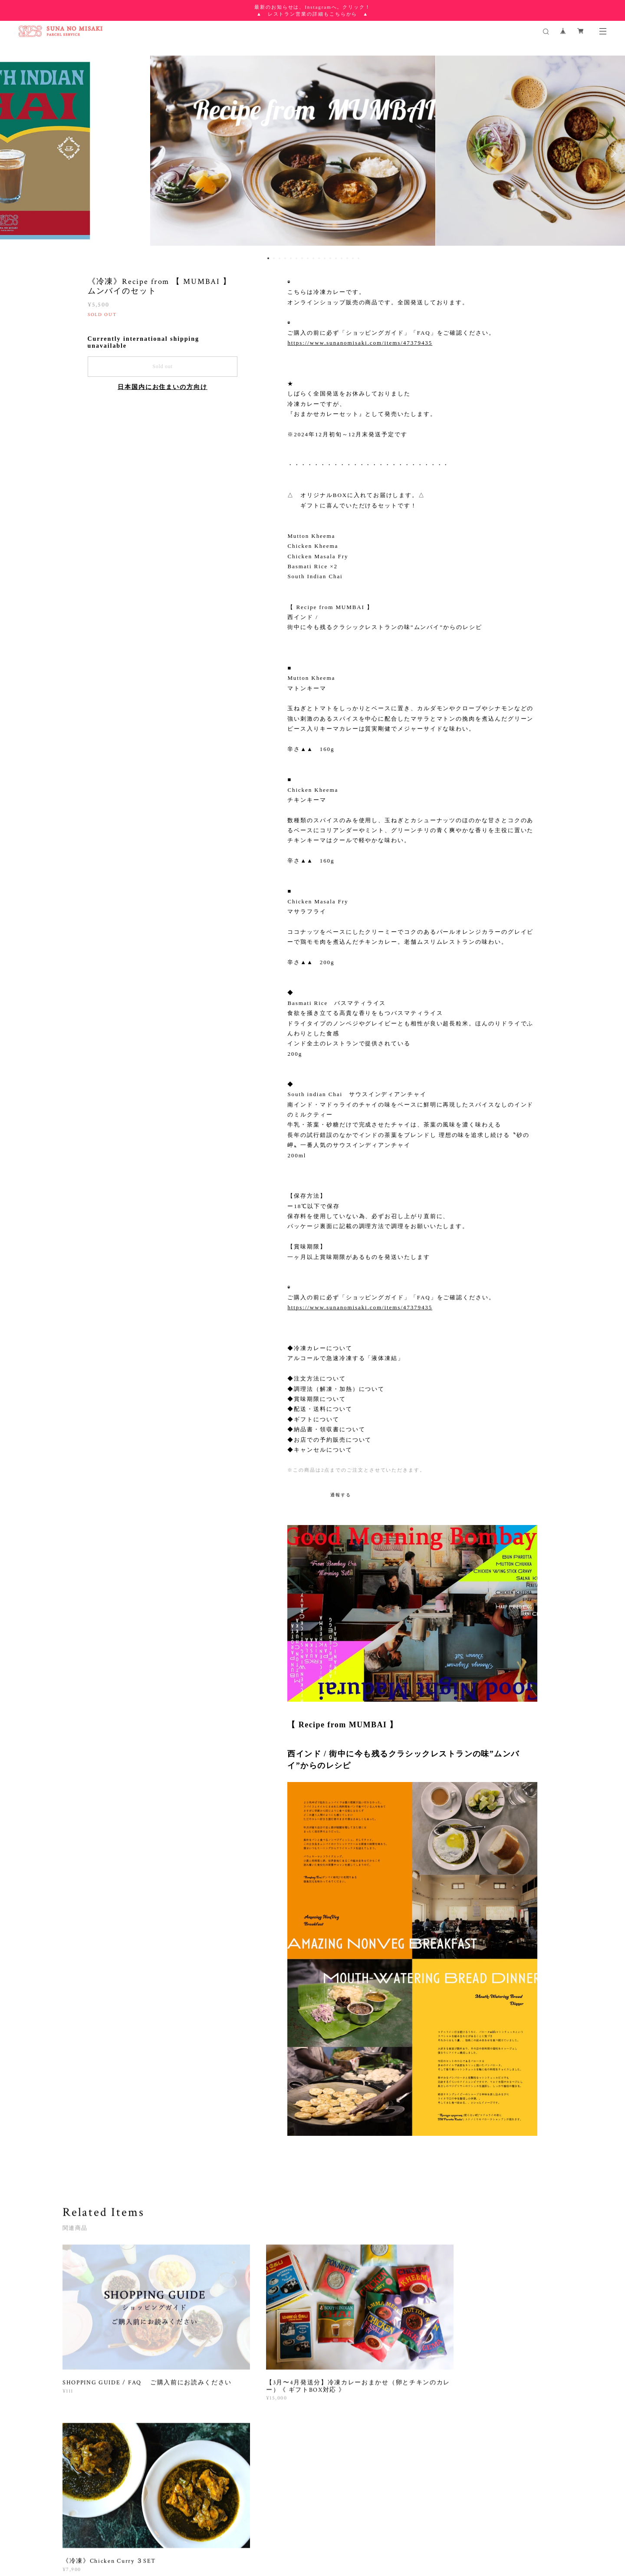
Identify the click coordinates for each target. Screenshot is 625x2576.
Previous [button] (13, 153)
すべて (89, 2441)
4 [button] (285, 258)
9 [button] (313, 258)
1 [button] (268, 258)
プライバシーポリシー (160, 2524)
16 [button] (353, 258)
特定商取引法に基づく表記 (226, 2524)
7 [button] (302, 258)
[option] (312, 153)
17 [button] (358, 258)
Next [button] (612, 153)
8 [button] (308, 258)
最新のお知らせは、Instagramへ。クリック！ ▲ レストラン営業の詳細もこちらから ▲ (312, 10)
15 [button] (347, 258)
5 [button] (291, 258)
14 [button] (341, 258)
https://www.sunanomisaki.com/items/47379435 (359, 342)
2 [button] (274, 258)
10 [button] (319, 258)
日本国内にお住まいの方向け (162, 387)
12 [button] (330, 258)
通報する (340, 1494)
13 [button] (336, 258)
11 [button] (325, 258)
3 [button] (279, 258)
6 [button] (296, 258)
